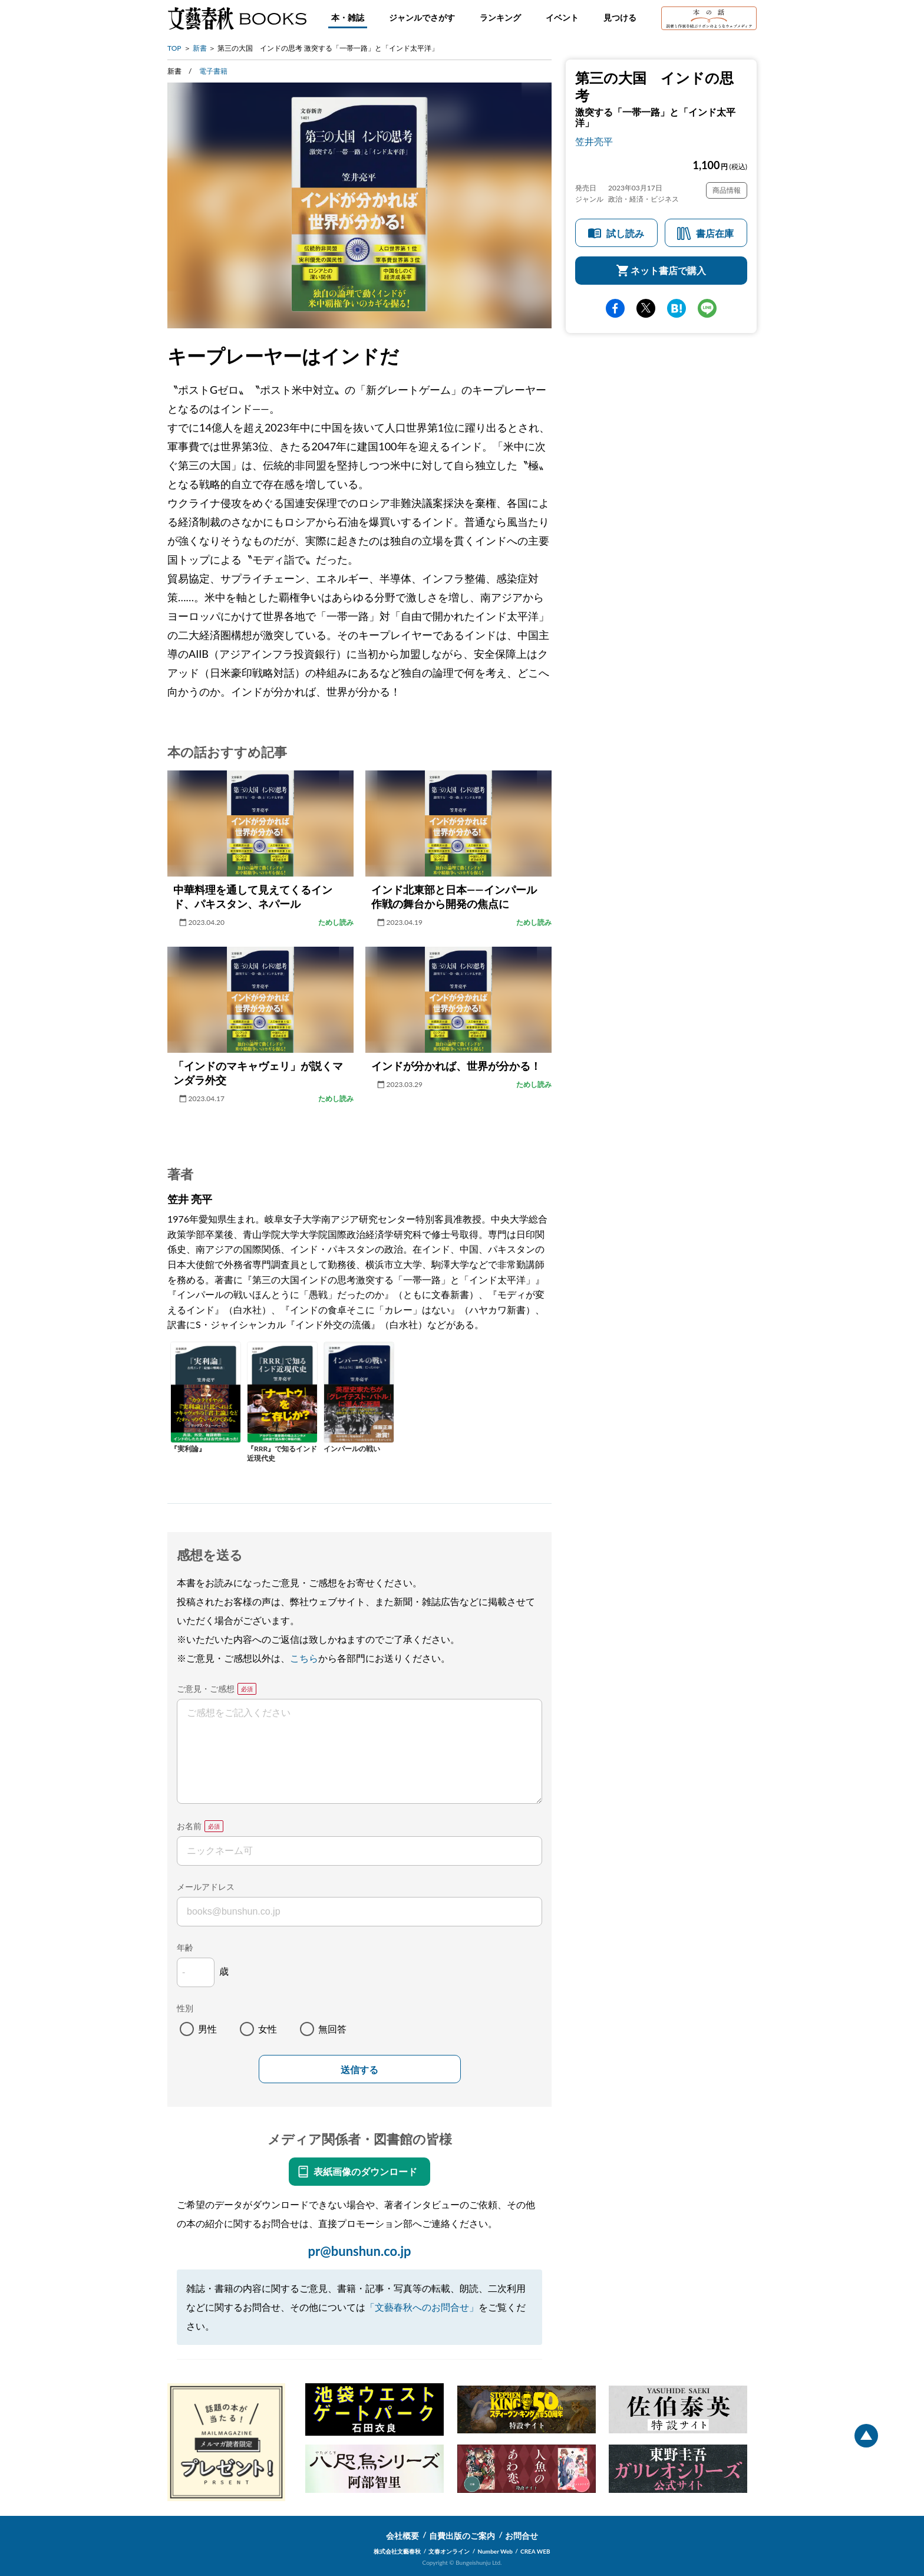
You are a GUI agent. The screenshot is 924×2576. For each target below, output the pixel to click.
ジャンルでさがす (422, 17)
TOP (174, 48)
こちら (304, 1657)
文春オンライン (449, 2551)
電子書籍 (213, 71)
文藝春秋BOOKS (236, 18)
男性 (207, 2028)
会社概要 (402, 2536)
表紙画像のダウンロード (365, 2171)
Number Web (495, 2551)
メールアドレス (206, 1887)
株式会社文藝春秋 (397, 2551)
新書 (200, 48)
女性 (267, 2028)
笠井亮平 (594, 141)
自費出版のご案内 (462, 2536)
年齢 (185, 1947)
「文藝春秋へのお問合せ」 (421, 2307)
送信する (359, 2070)
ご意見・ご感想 (206, 1689)
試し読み (625, 233)
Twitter (645, 308)
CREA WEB (535, 2551)
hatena (676, 308)
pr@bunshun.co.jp (359, 2251)
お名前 (189, 1826)
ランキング (500, 17)
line (707, 308)
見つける (619, 17)
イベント (562, 17)
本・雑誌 (347, 17)
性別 (185, 2008)
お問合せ (521, 2536)
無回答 (332, 2028)
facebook (615, 308)
